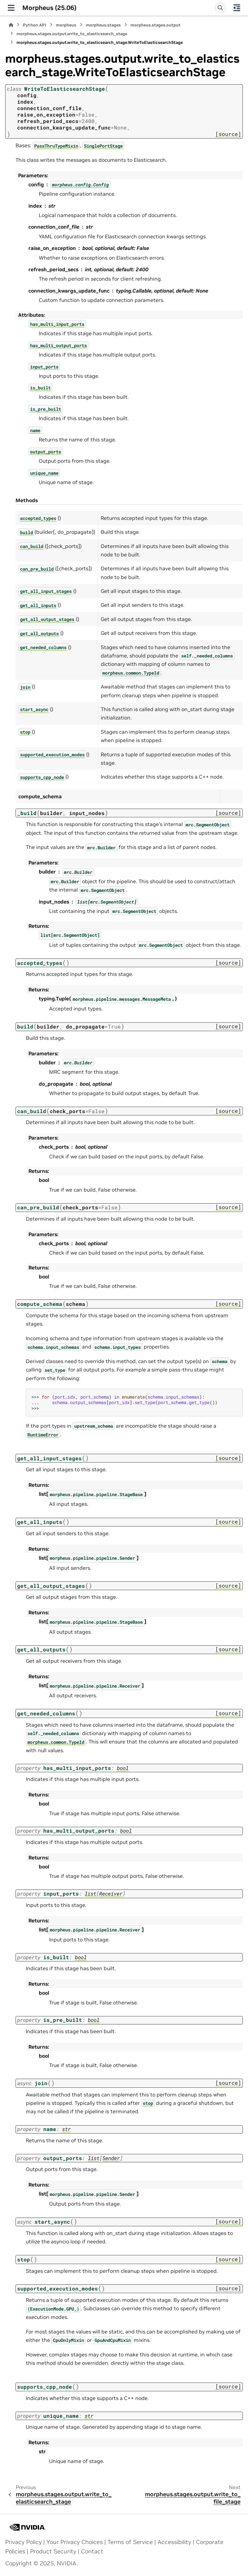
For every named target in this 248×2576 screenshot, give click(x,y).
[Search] (220, 7)
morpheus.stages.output (155, 25)
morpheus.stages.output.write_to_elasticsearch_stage (71, 33)
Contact (92, 2551)
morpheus (66, 25)
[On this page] (237, 7)
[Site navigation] (11, 7)
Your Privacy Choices (74, 2542)
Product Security (53, 2551)
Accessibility (174, 2542)
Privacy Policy (23, 2542)
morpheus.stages (103, 25)
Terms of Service (130, 2542)
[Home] (11, 25)
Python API (34, 25)
